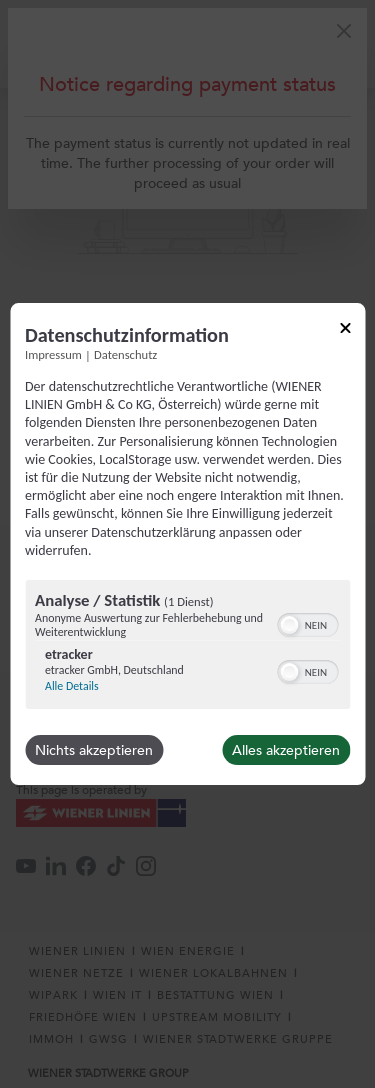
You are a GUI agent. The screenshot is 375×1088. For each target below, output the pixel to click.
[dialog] (187, 544)
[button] (289, 625)
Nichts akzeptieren (94, 750)
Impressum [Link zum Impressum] (53, 354)
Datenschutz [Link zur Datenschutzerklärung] (125, 354)
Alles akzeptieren (286, 750)
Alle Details (72, 686)
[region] (187, 647)
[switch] (307, 623)
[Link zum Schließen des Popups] (345, 331)
